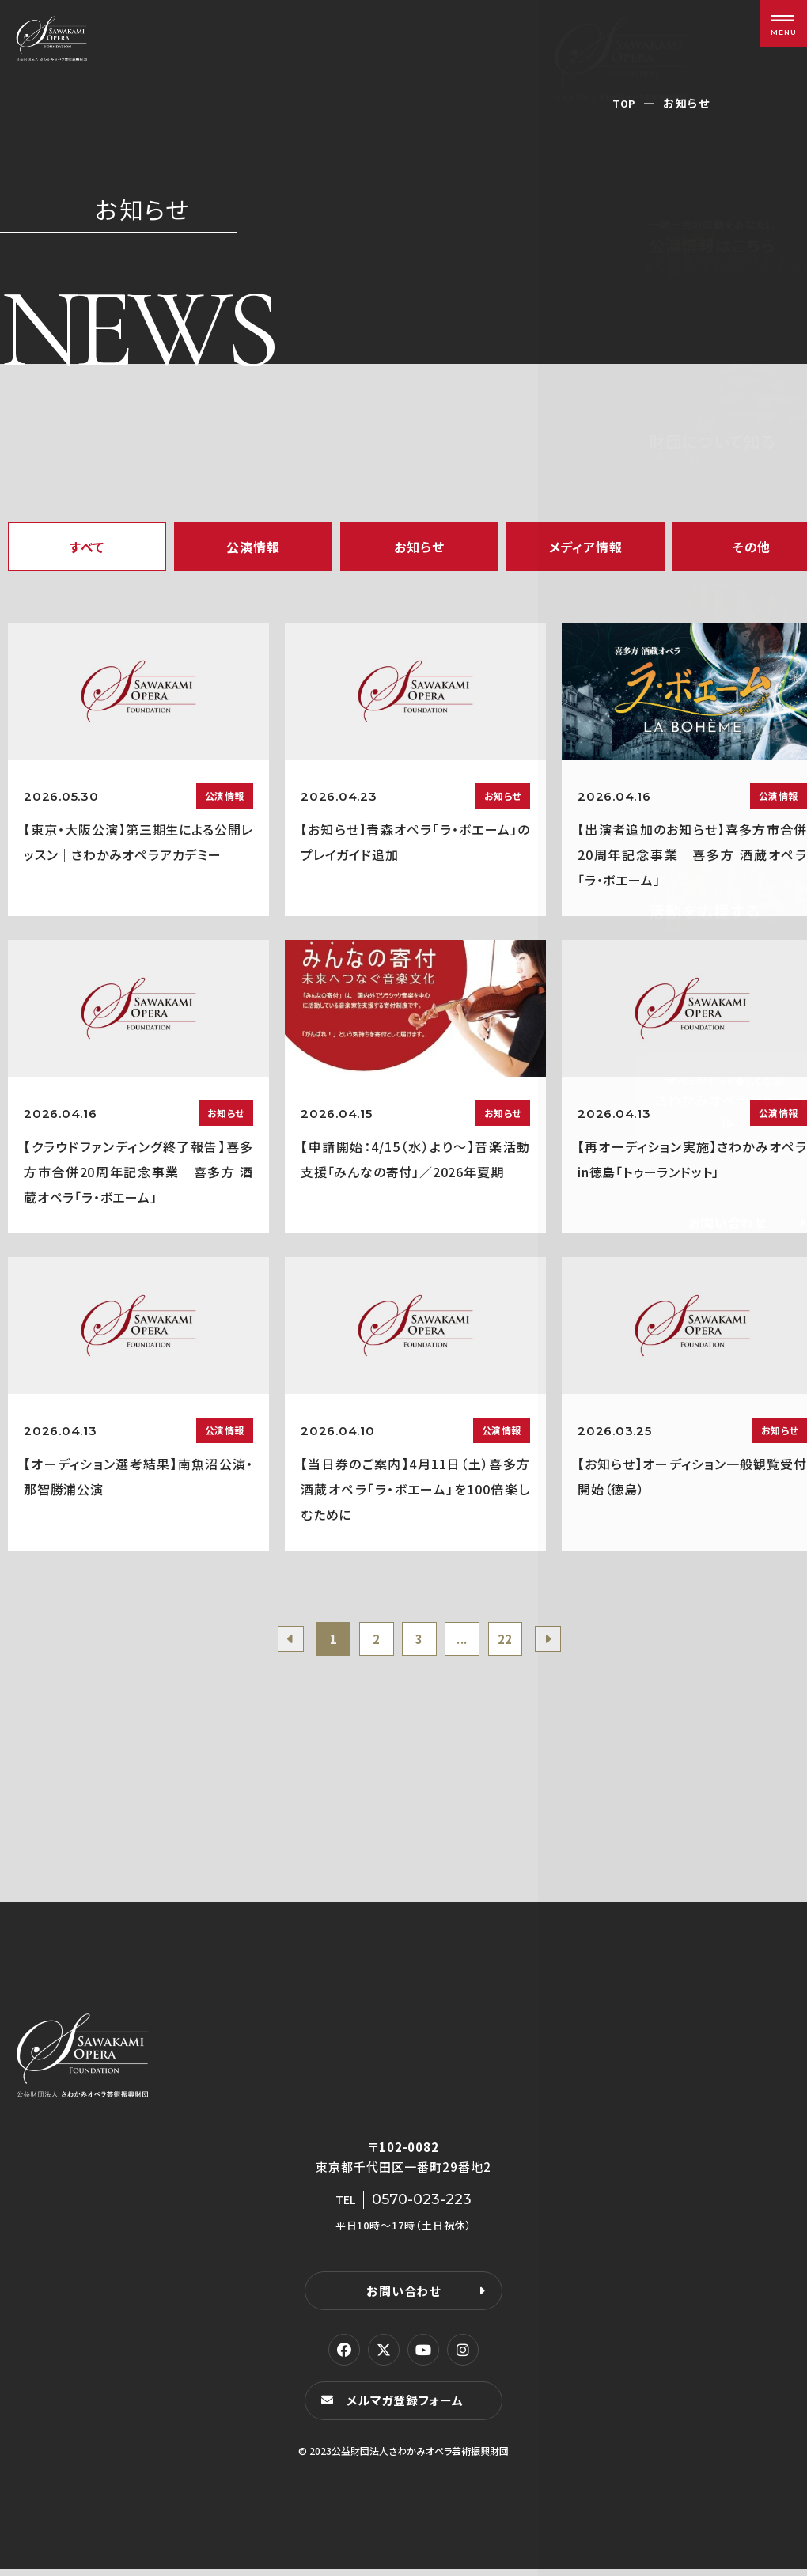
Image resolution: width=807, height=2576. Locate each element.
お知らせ (419, 546)
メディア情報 (586, 546)
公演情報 (252, 546)
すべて (87, 546)
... (467, 1641)
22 (516, 1641)
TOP (623, 103)
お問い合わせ (403, 2296)
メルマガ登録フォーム (408, 2407)
